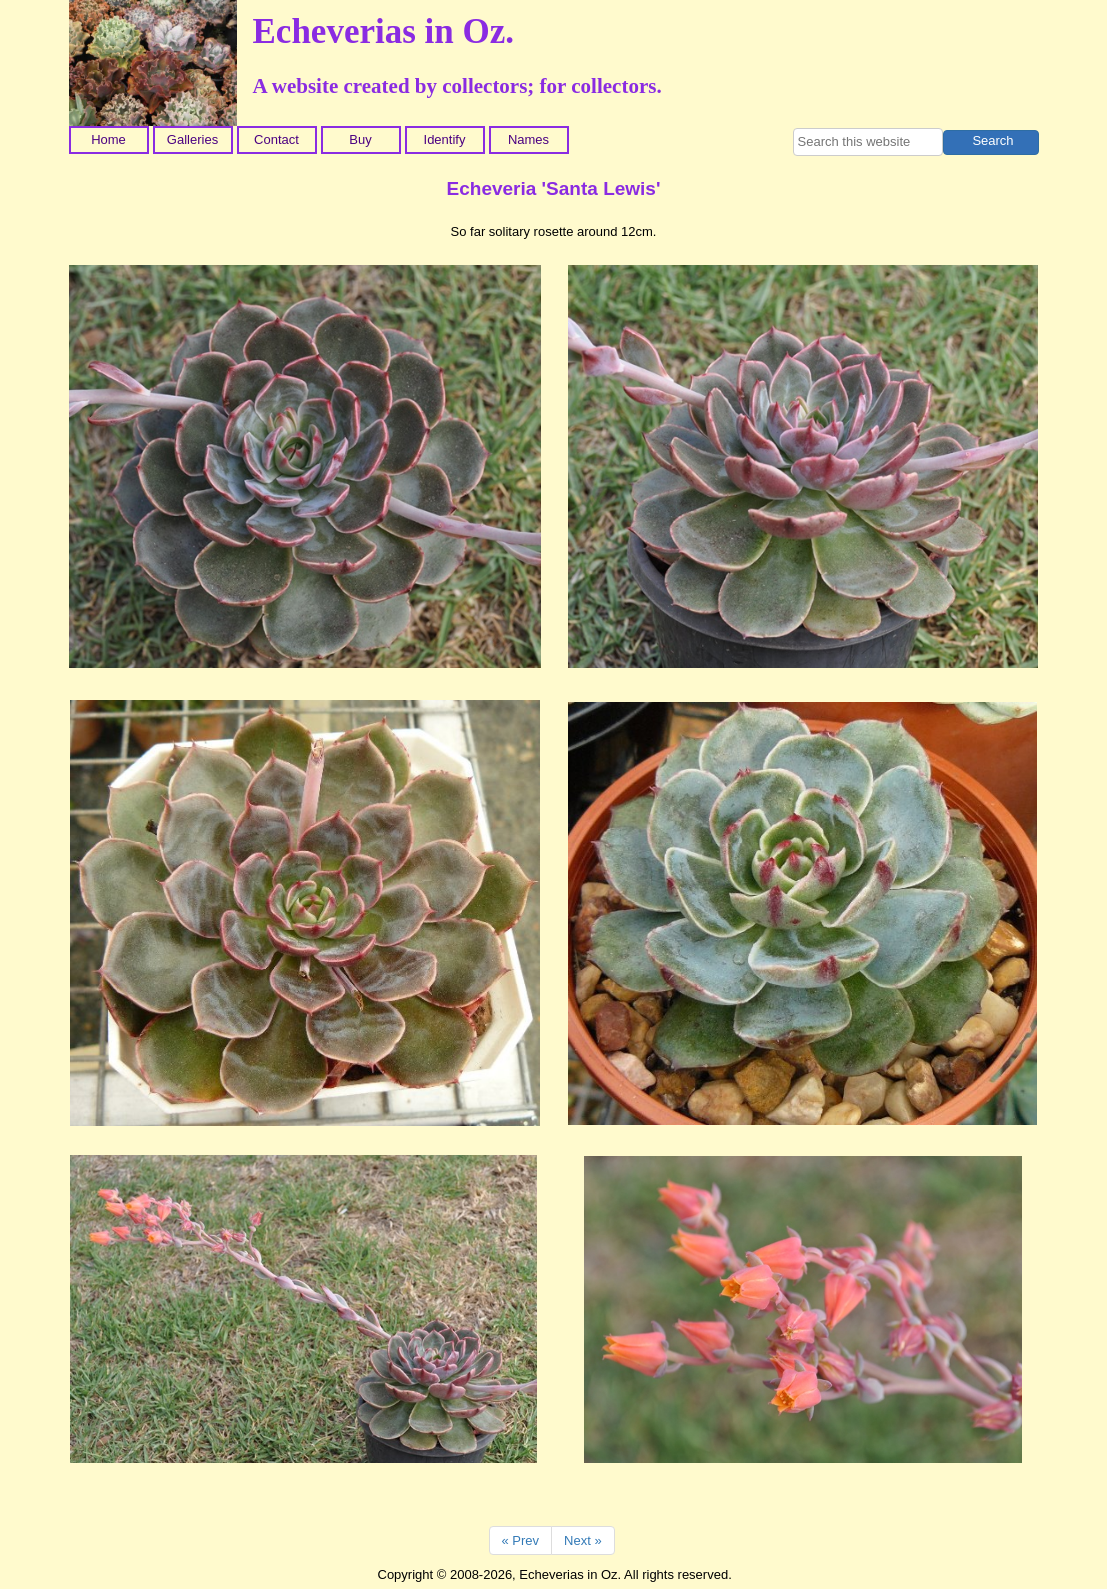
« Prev (521, 1540)
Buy (360, 139)
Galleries (192, 139)
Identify (445, 139)
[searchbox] (868, 142)
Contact (276, 139)
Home (108, 139)
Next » (583, 1540)
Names (528, 139)
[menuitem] (111, 140)
